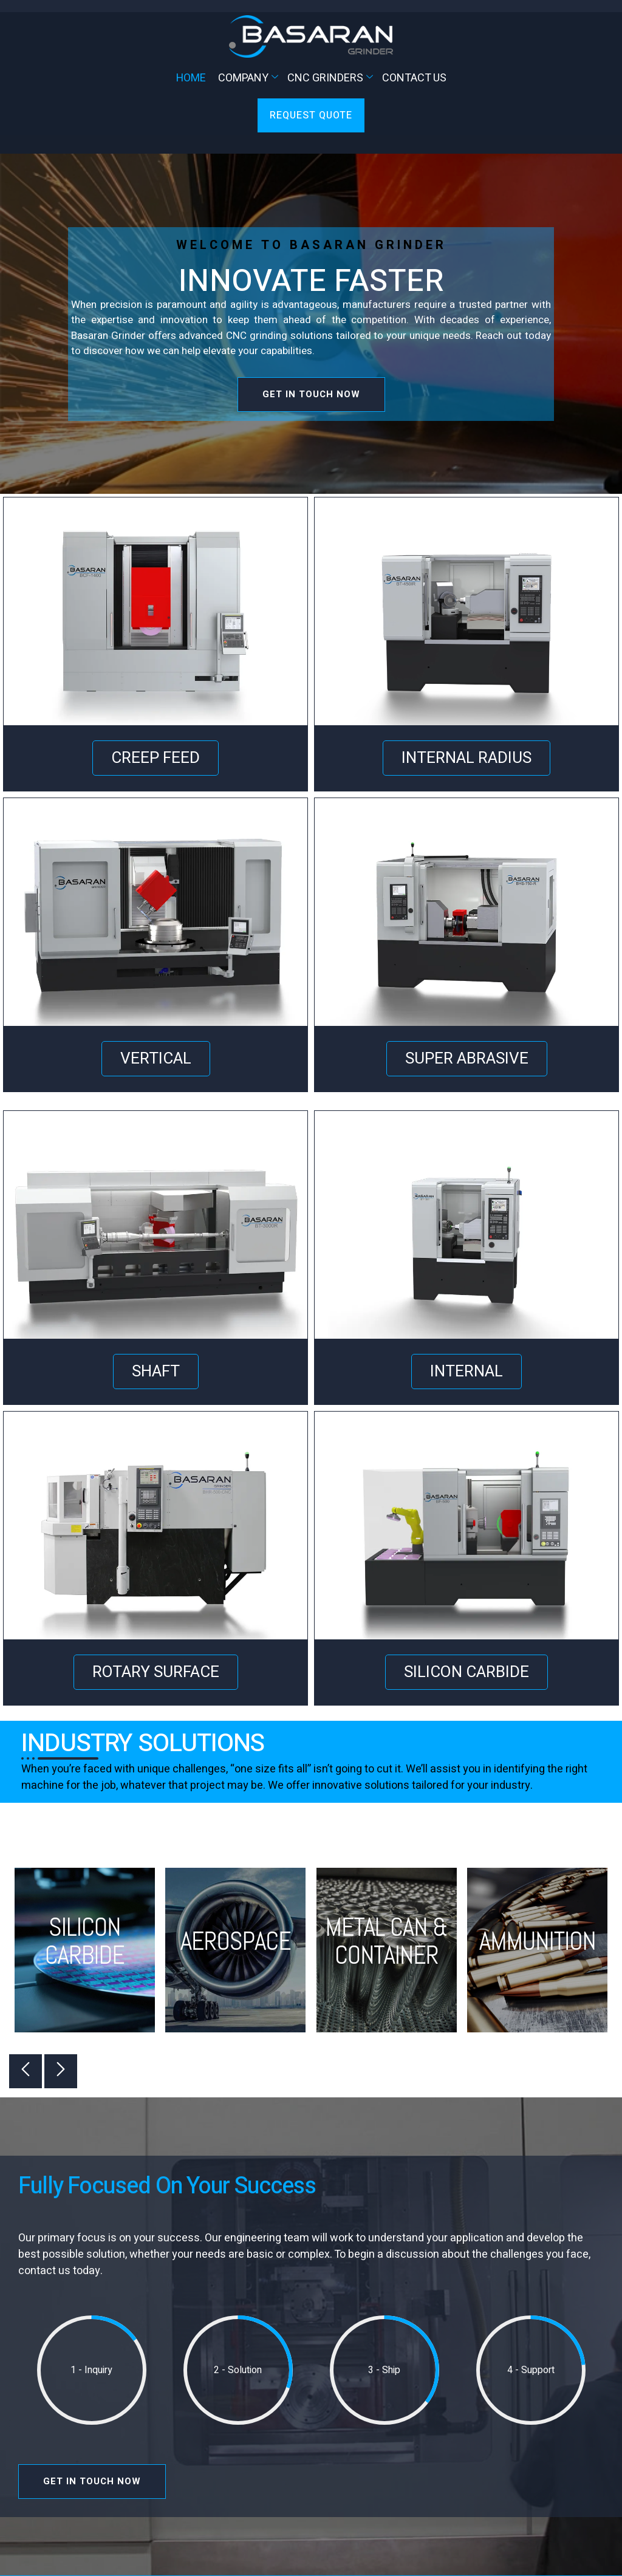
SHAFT (156, 1371)
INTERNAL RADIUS (466, 758)
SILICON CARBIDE (466, 1672)
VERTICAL (155, 1058)
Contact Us (414, 78)
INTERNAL (466, 1371)
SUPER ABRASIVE (466, 1058)
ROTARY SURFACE (155, 1672)
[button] (25, 2071)
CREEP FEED (155, 758)
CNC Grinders (331, 78)
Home (191, 78)
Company (249, 78)
